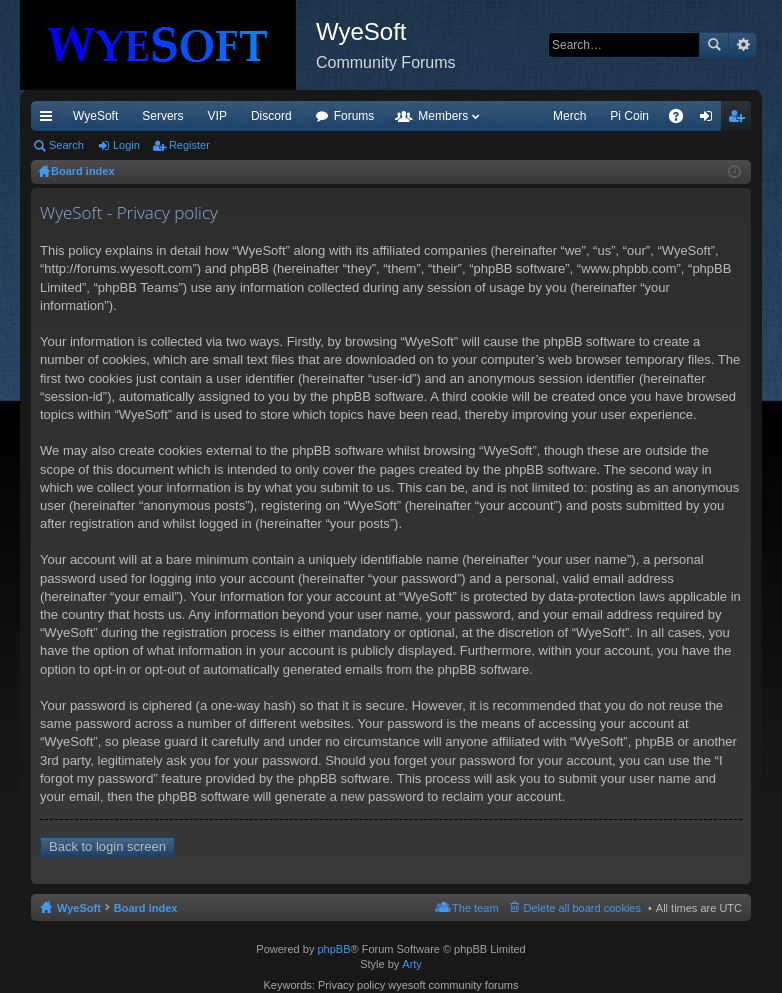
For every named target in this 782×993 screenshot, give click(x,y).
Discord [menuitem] (271, 116)
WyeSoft (95, 116)
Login (126, 145)
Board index (146, 908)
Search (714, 45)
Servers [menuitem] (162, 116)
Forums (354, 116)
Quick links (50, 120)
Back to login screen (107, 846)
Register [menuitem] (740, 120)
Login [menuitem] (710, 120)
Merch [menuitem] (569, 116)
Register (189, 145)
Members (443, 116)
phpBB (333, 949)
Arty (412, 964)
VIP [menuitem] (217, 116)
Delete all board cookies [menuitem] (582, 908)
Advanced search (742, 45)
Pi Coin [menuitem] (629, 116)
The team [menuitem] (475, 908)
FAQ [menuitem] (682, 120)
